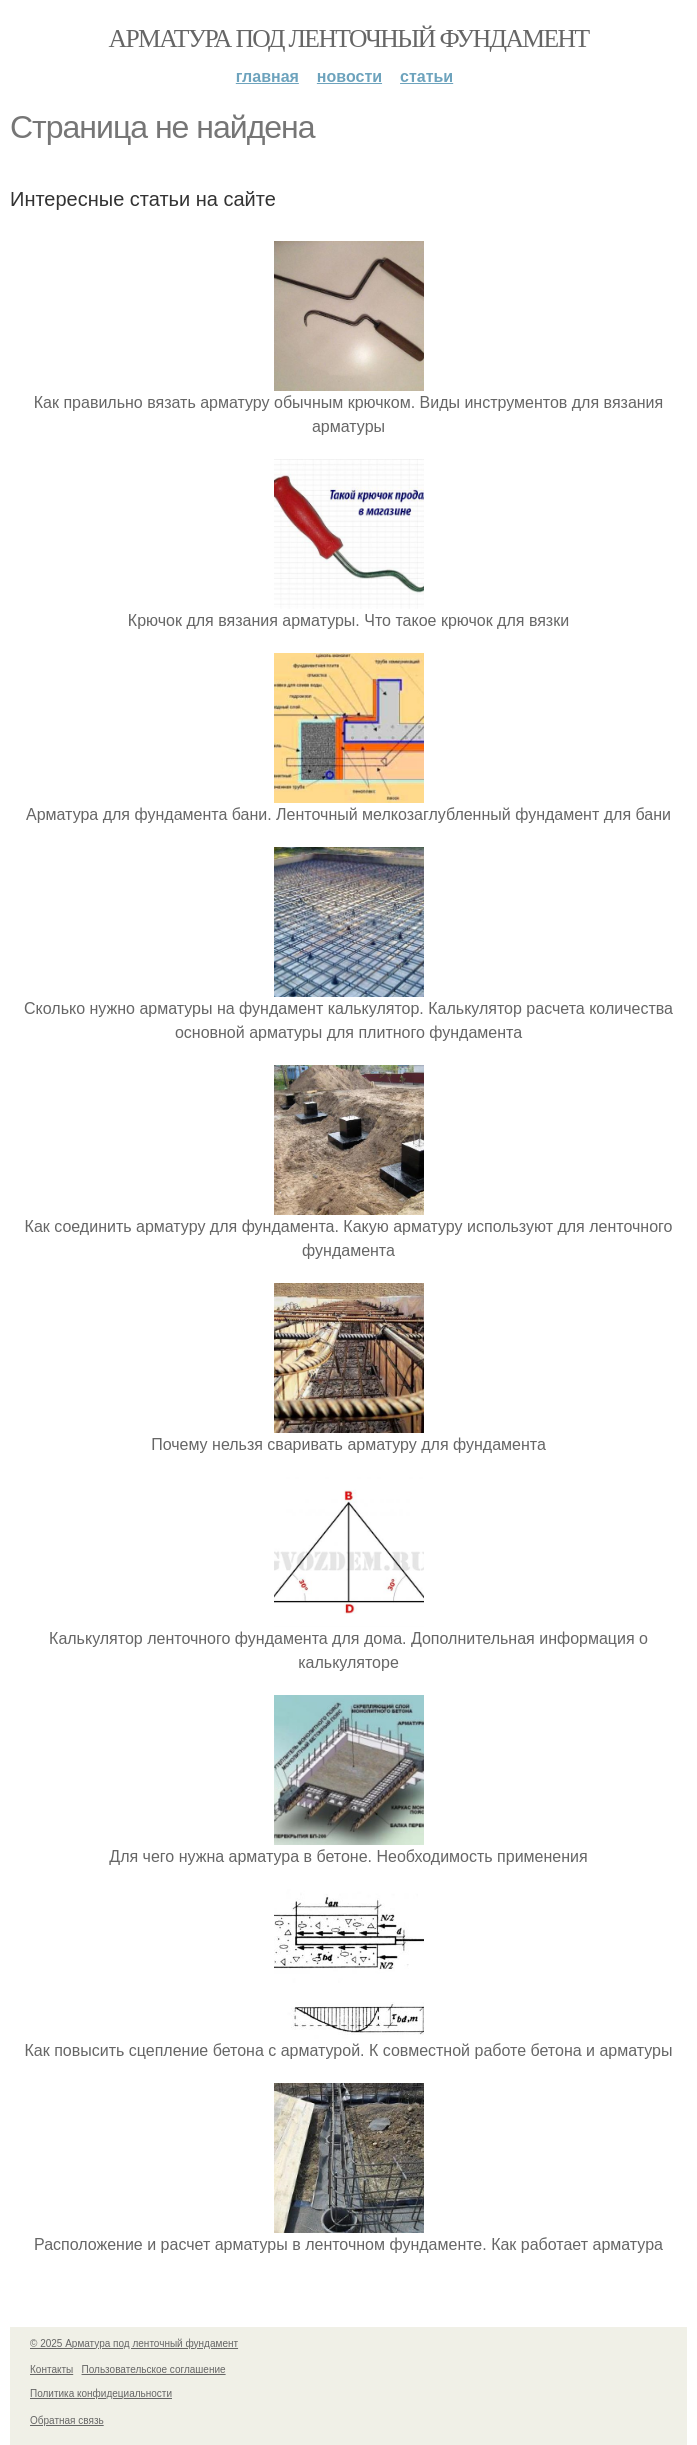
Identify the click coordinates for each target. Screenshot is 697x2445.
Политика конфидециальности (101, 2393)
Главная (267, 76)
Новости (349, 76)
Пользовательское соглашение (154, 2369)
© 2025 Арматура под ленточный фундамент (134, 2343)
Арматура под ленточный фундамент (349, 38)
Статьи (426, 76)
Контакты (51, 2369)
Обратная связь (67, 2420)
